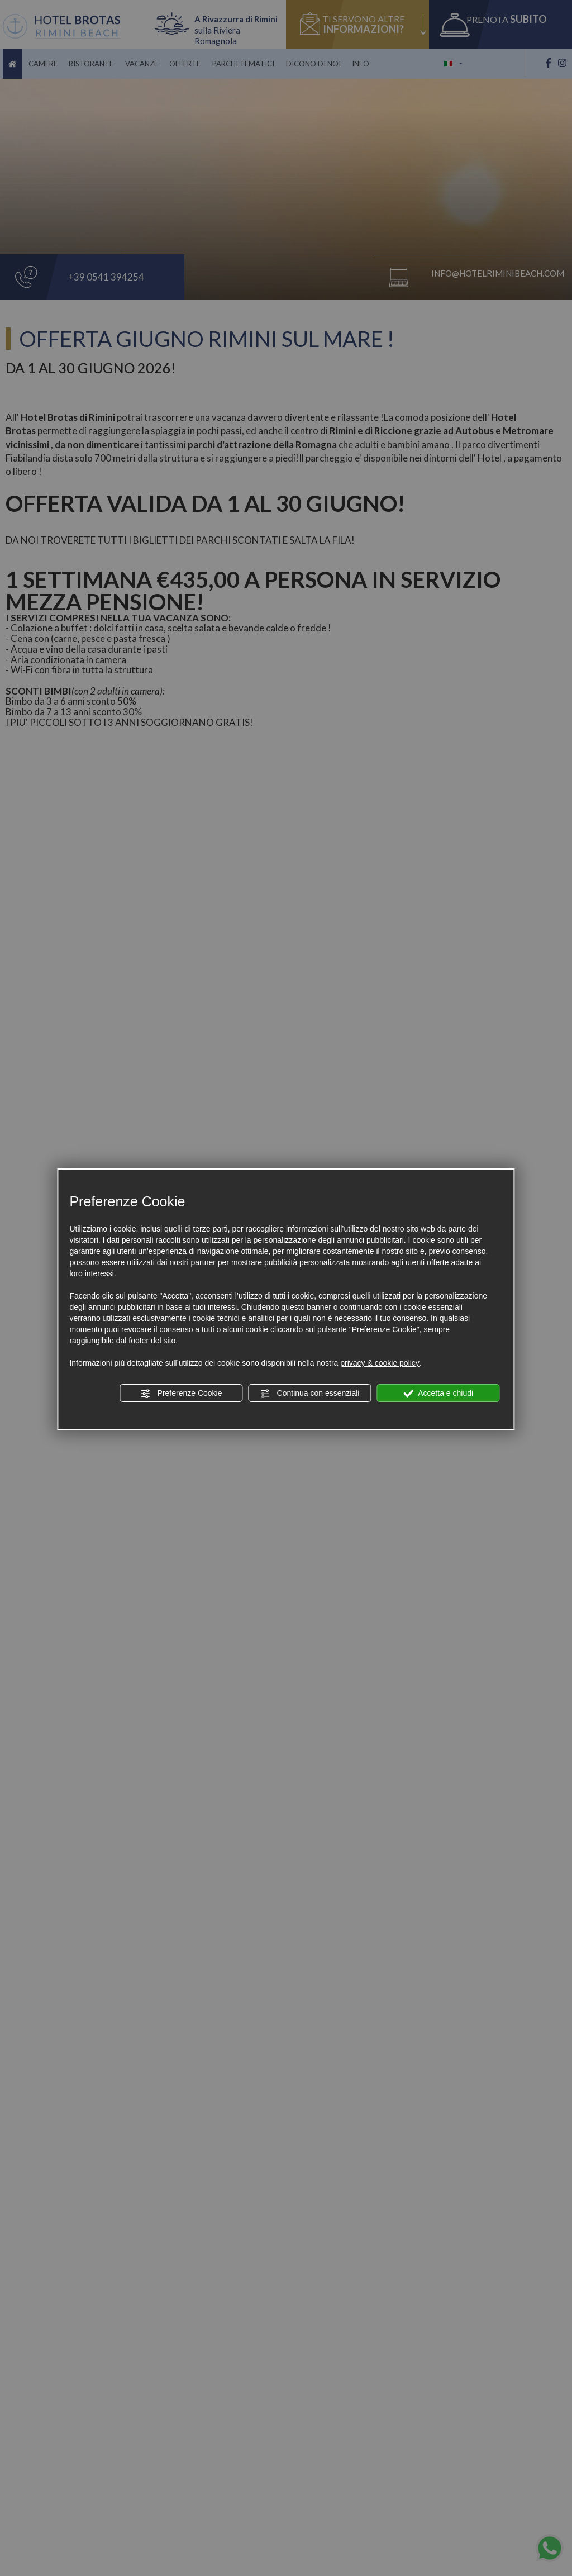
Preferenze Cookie (181, 1394)
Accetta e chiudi (438, 1394)
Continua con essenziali (310, 1394)
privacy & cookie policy (380, 1362)
